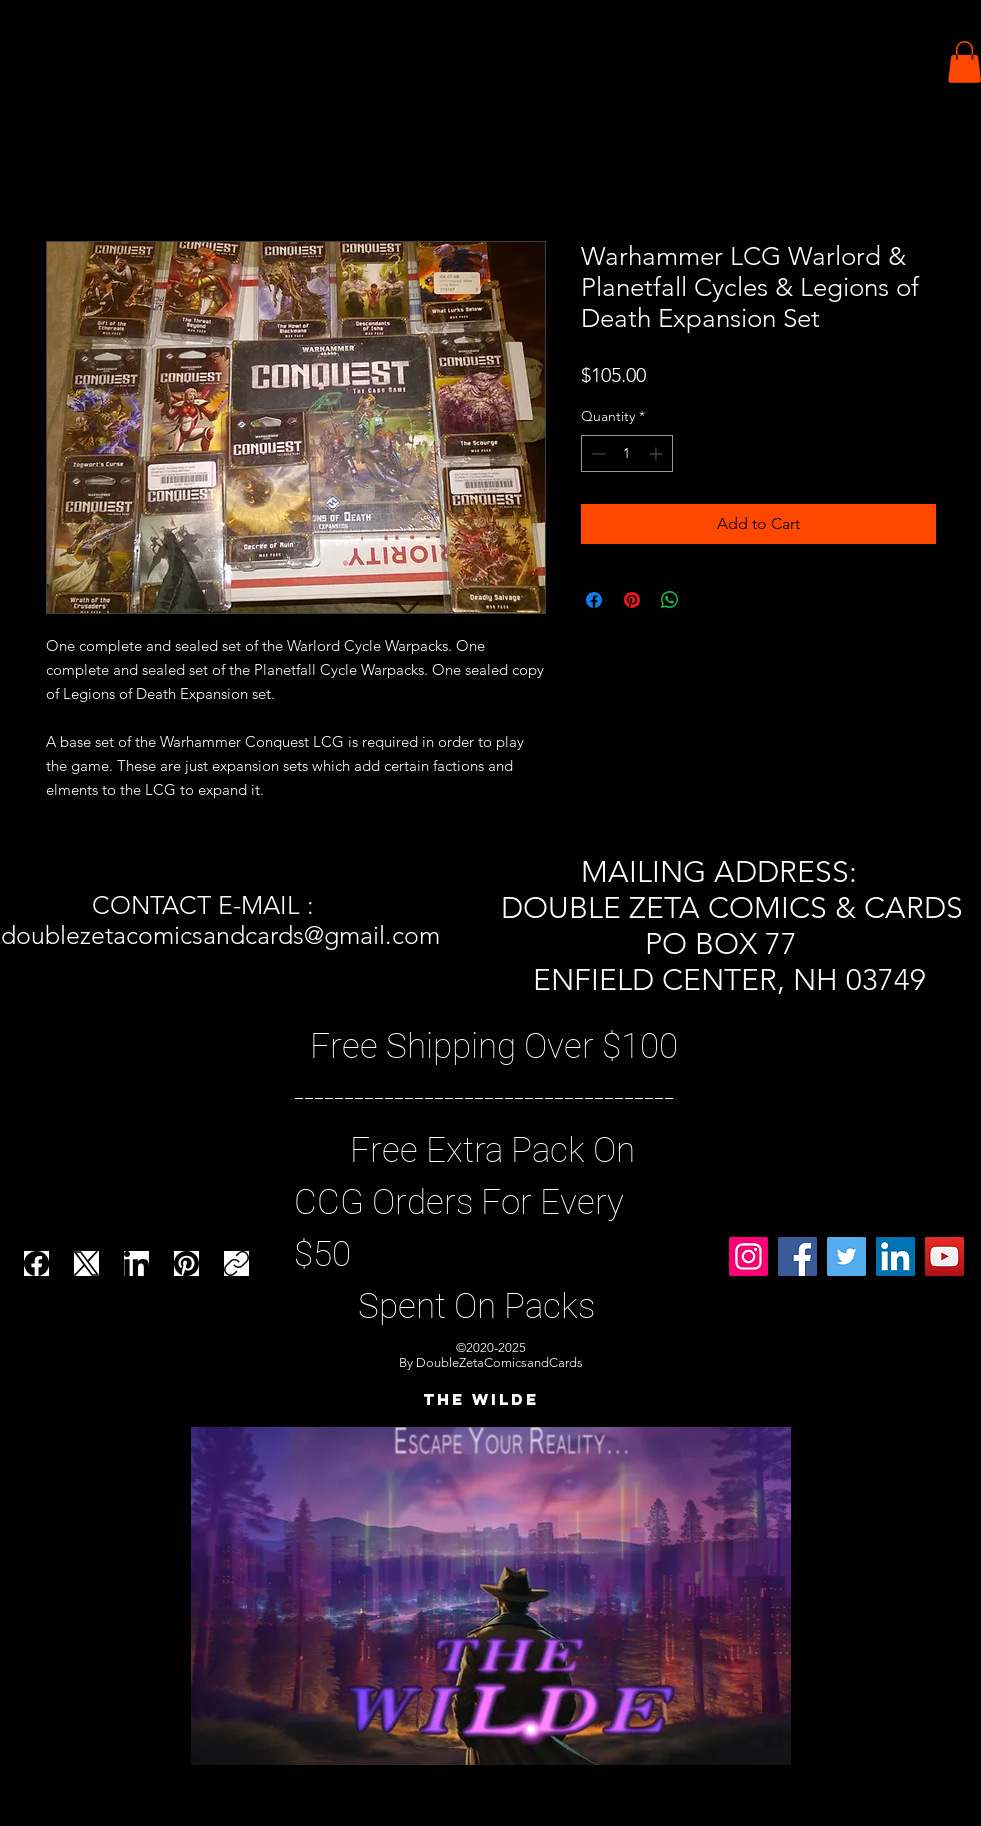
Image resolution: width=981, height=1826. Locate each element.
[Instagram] (748, 1256)
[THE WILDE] (481, 1400)
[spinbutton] (627, 453)
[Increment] (657, 453)
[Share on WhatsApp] (670, 600)
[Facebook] (36, 1263)
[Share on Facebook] (594, 600)
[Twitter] (846, 1256)
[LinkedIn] (136, 1263)
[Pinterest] (186, 1263)
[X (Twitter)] (86, 1263)
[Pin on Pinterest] (632, 600)
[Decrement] (596, 453)
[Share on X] (708, 600)
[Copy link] (236, 1263)
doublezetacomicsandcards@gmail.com (220, 935)
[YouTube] (944, 1256)
